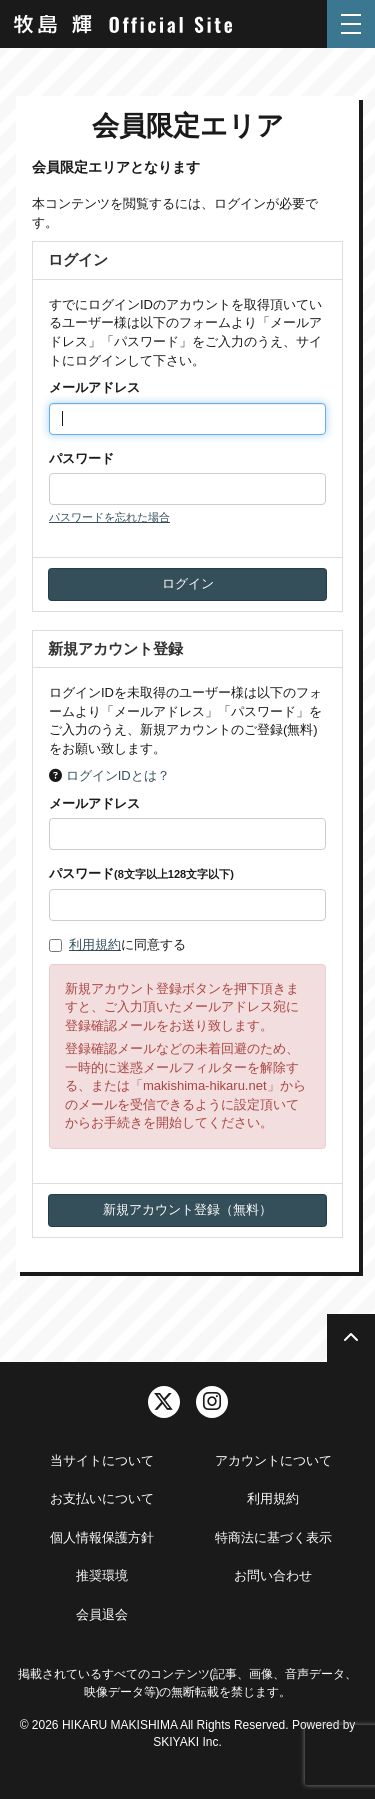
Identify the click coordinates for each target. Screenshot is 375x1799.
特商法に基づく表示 (273, 1537)
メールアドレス (94, 387)
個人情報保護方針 (102, 1537)
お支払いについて (102, 1498)
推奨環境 (102, 1575)
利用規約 (95, 944)
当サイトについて (102, 1460)
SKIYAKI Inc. (187, 1742)
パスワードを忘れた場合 (109, 517)
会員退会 (102, 1614)
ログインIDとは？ (118, 775)
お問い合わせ (273, 1575)
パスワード (81, 458)
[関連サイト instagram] (212, 1402)
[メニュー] (351, 24)
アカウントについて (273, 1460)
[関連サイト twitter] (164, 1402)
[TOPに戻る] (351, 1338)
